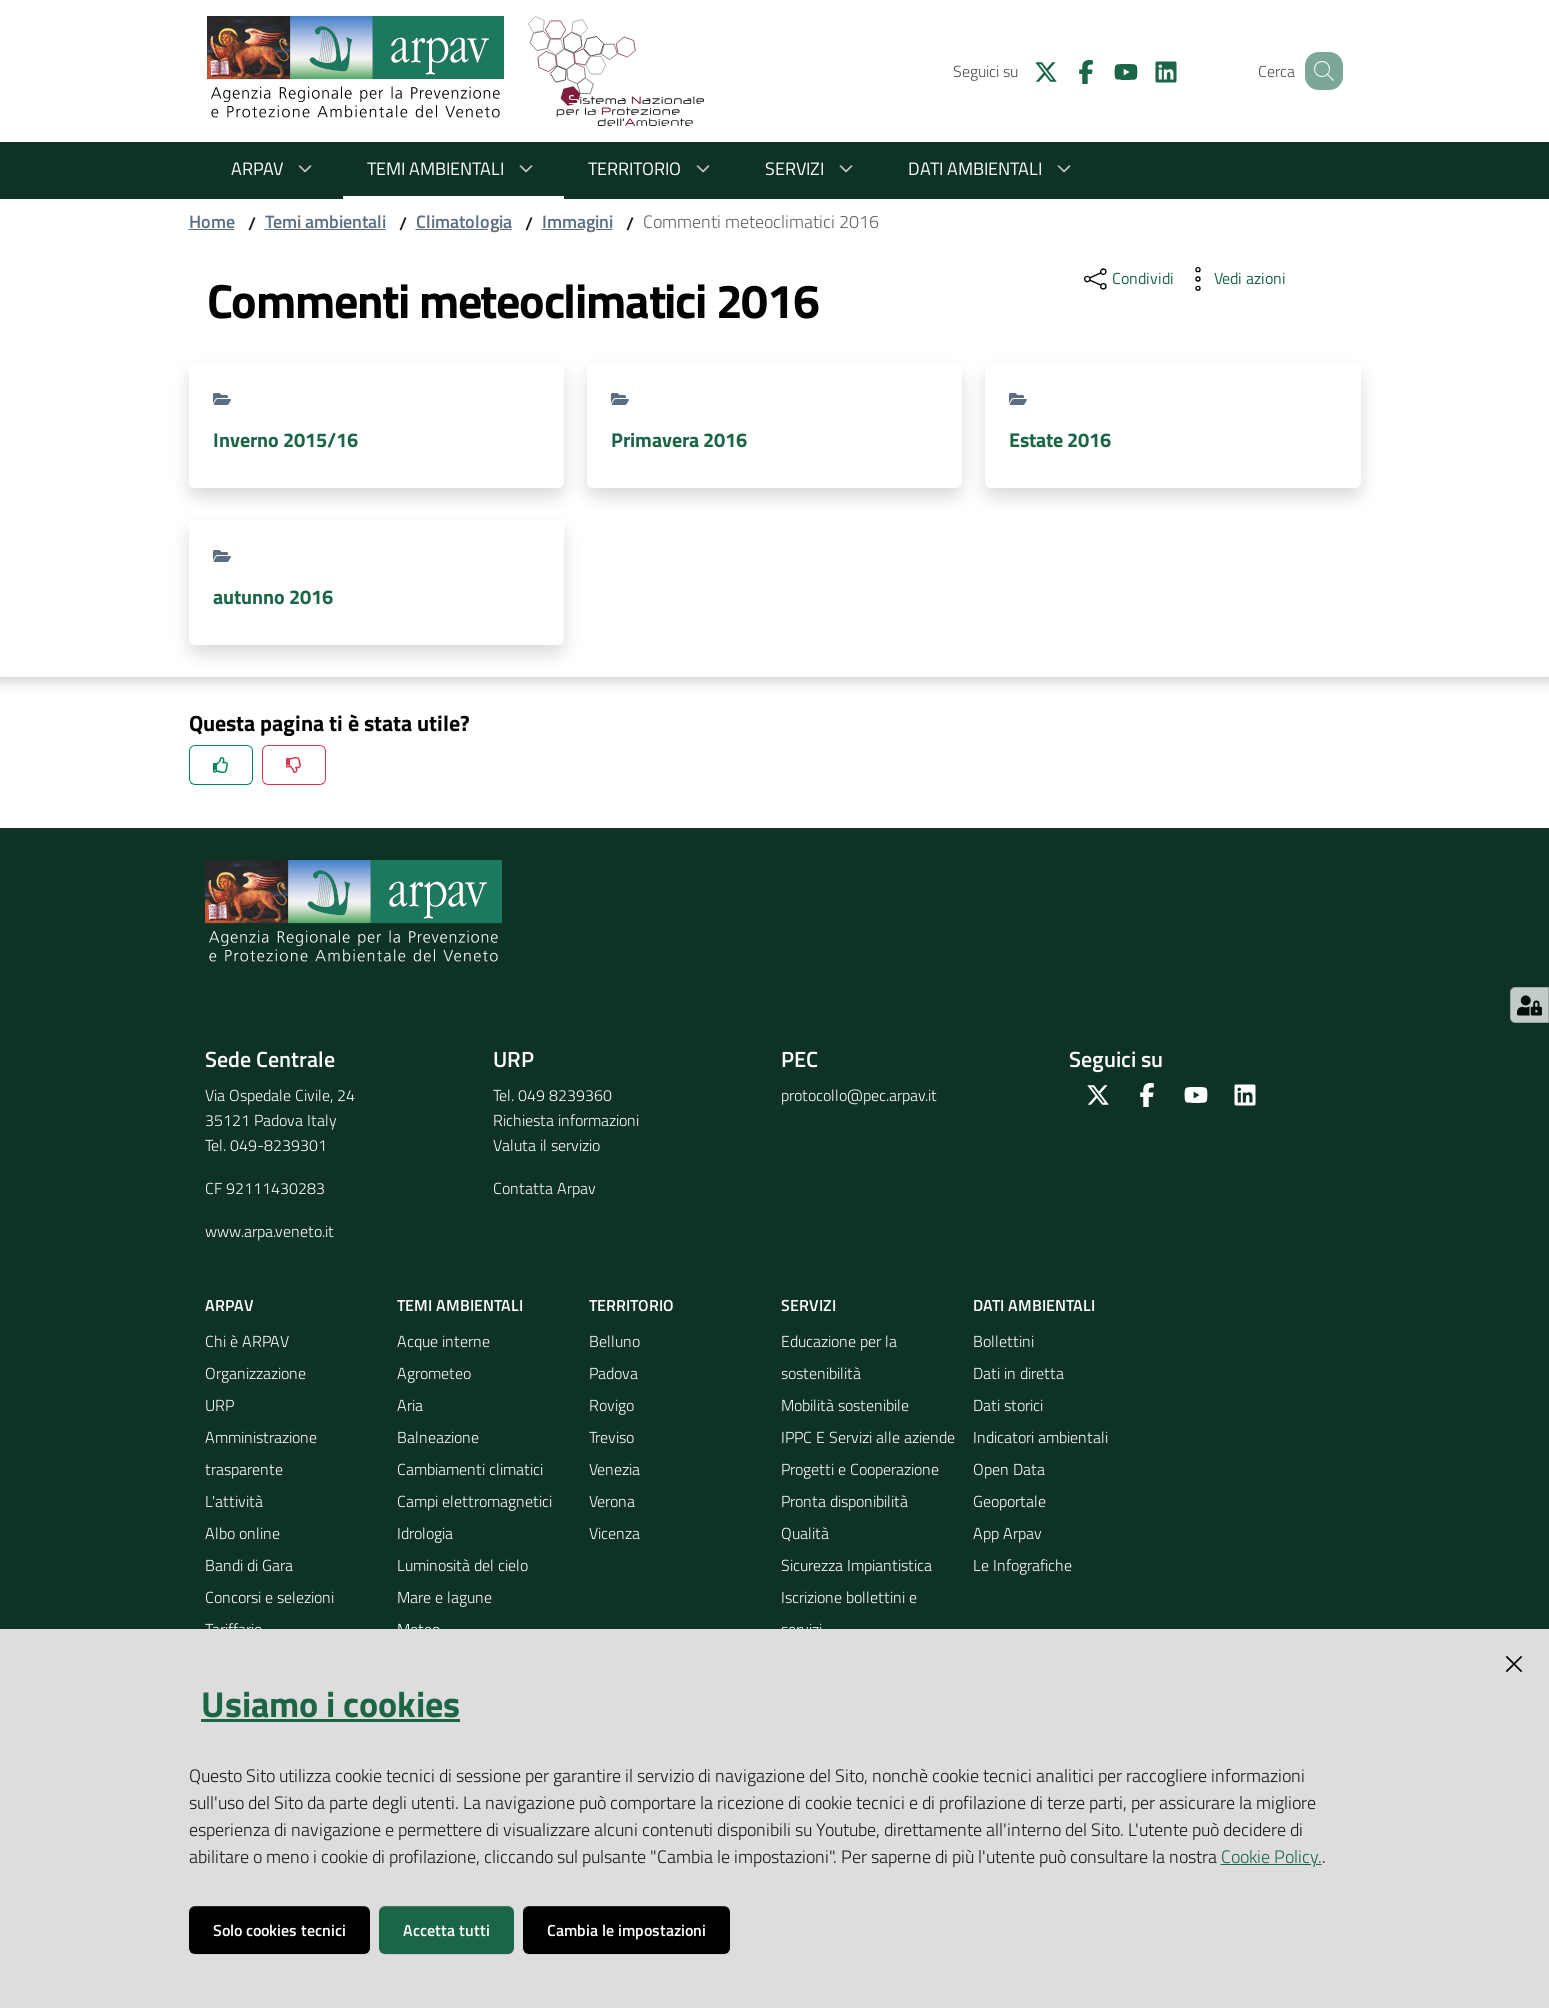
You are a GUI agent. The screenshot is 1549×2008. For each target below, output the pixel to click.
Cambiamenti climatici (470, 1469)
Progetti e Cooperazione (860, 1469)
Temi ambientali (453, 168)
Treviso (611, 1437)
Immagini (577, 221)
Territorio (652, 168)
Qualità (805, 1533)
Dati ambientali (993, 168)
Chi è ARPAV (247, 1341)
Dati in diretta (1018, 1373)
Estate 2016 (1060, 439)
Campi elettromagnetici (474, 1501)
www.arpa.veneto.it (269, 1231)
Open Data (1009, 1469)
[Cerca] (1319, 71)
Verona (612, 1501)
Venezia (614, 1469)
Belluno (614, 1341)
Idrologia (425, 1533)
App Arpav (1007, 1533)
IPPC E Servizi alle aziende (868, 1437)
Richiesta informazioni (566, 1120)
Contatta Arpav (544, 1188)
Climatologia (464, 221)
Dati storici (1008, 1405)
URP (219, 1405)
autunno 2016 (273, 596)
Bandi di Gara (249, 1565)
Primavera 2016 (679, 439)
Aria (410, 1405)
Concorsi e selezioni (269, 1597)
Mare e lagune (444, 1597)
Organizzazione (255, 1373)
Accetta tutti (446, 1930)
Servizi (812, 168)
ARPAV (275, 168)
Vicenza (614, 1533)
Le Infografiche (1022, 1565)
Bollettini (1003, 1341)
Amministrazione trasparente (261, 1453)
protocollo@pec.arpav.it (859, 1095)
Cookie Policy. (1271, 1856)
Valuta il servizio (546, 1145)
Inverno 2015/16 (285, 439)
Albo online (242, 1533)
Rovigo (611, 1405)
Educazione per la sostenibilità (839, 1357)
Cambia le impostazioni (626, 1930)
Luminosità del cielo (462, 1565)
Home (212, 221)
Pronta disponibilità (844, 1501)
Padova (613, 1373)
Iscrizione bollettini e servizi (849, 1613)
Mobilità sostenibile (845, 1405)
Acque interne (443, 1341)
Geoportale (1009, 1501)
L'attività (234, 1501)
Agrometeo (434, 1373)
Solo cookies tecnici (279, 1930)
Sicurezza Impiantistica (856, 1565)
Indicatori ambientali (1040, 1437)
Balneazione (438, 1437)
